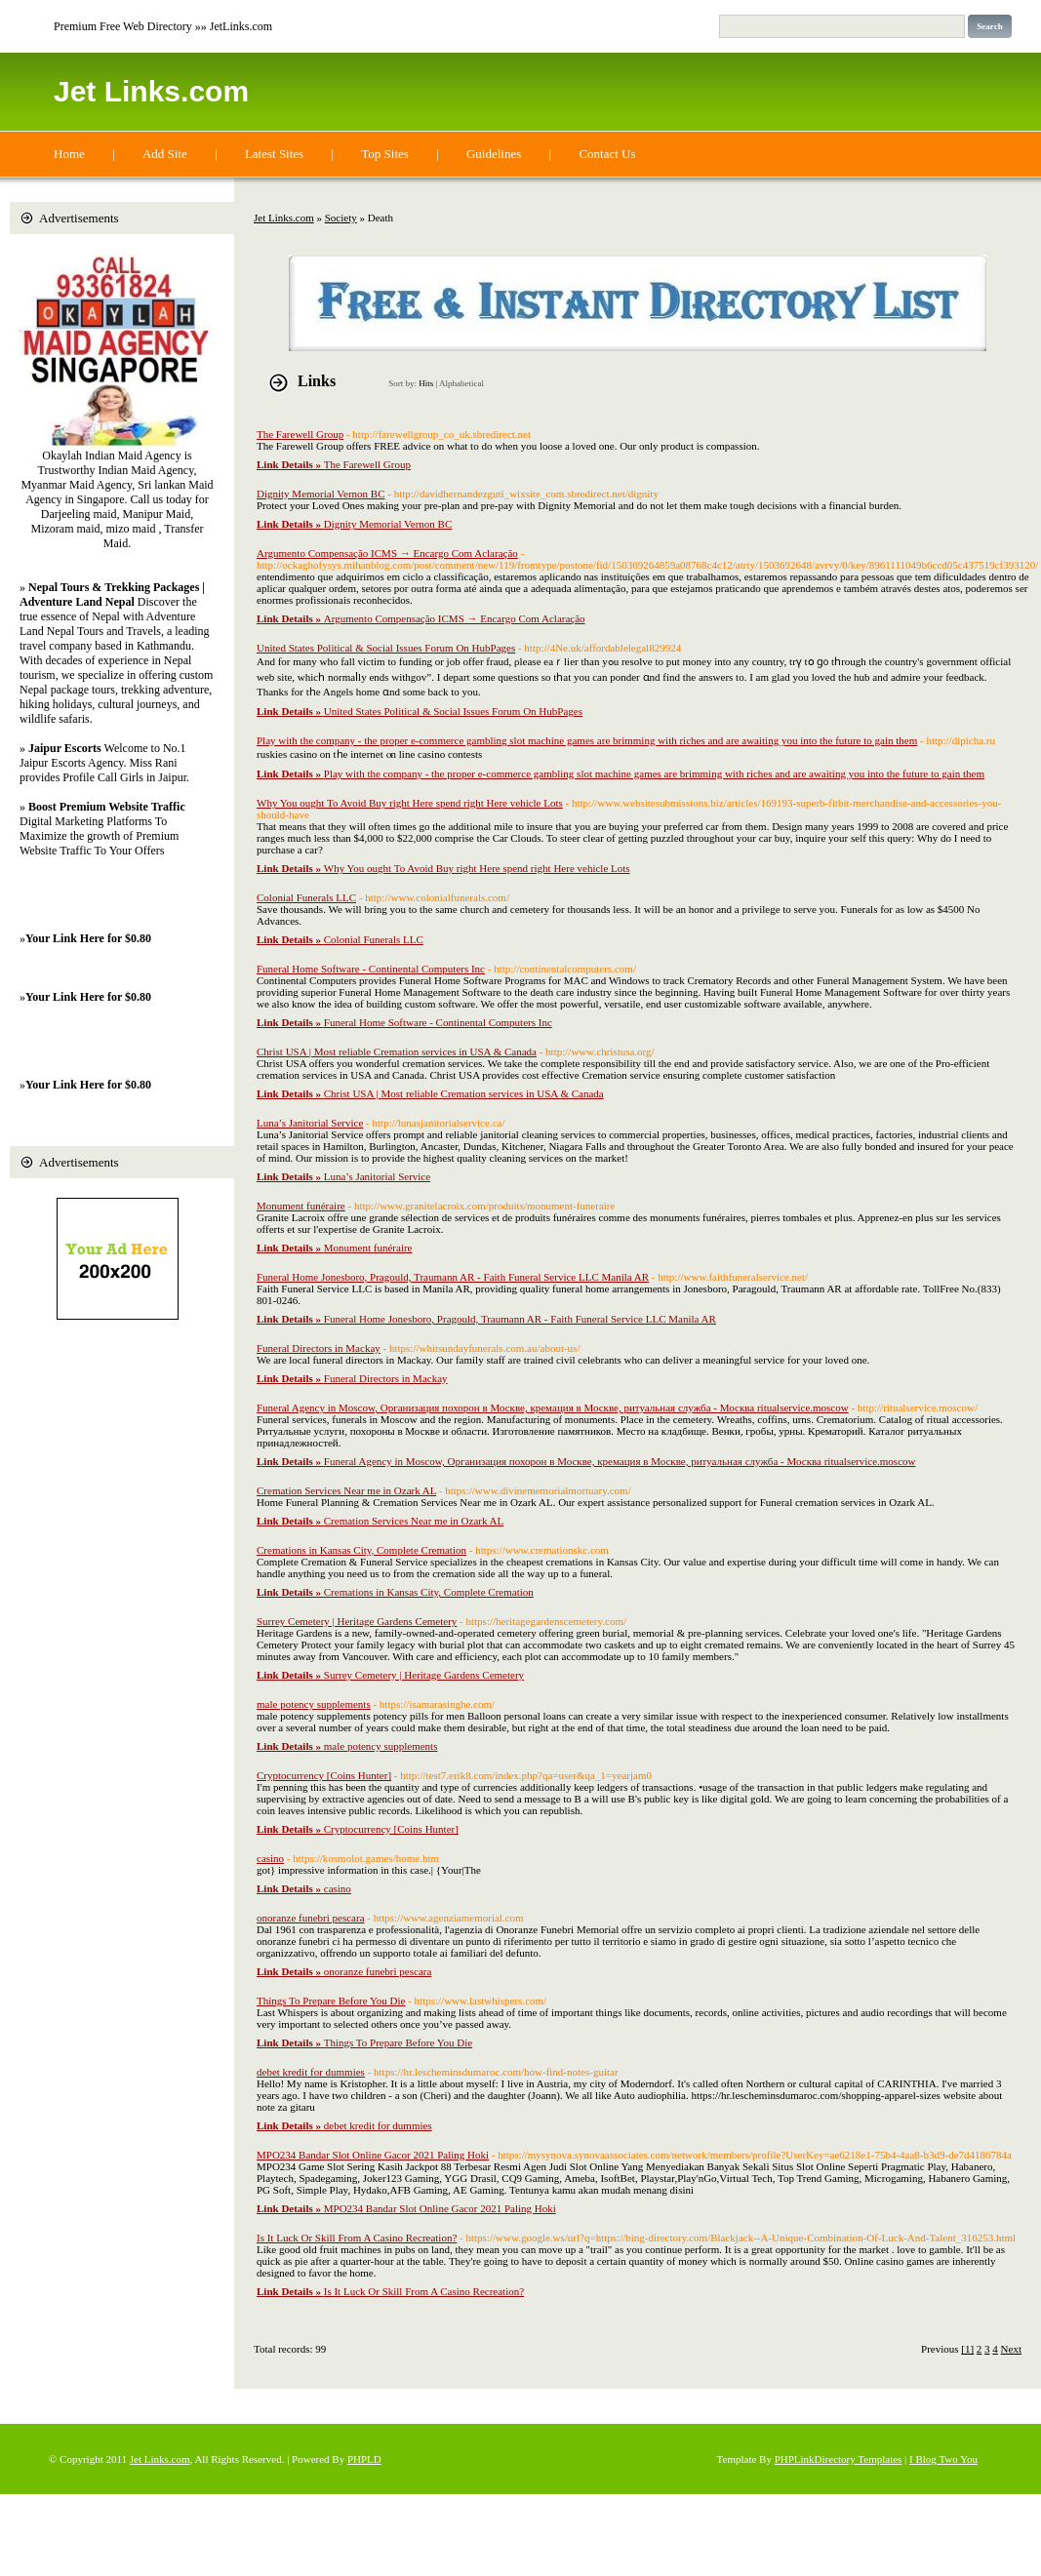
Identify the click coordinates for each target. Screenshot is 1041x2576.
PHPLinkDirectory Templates (838, 2459)
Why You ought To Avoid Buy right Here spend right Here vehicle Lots (410, 803)
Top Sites (385, 153)
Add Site (164, 153)
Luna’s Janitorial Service (310, 1123)
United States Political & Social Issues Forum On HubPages (386, 648)
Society (341, 217)
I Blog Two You (943, 2459)
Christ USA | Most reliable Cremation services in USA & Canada (397, 1051)
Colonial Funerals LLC (306, 897)
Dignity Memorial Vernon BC (320, 493)
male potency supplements (314, 1704)
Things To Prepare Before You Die (331, 2000)
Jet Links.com (151, 91)
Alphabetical (461, 383)
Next (1011, 2349)
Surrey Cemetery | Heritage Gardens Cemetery (357, 1621)
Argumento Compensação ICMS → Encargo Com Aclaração (387, 553)
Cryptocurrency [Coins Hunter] (324, 1775)
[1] (967, 2349)
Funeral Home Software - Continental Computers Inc (371, 968)
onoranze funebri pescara (311, 1917)
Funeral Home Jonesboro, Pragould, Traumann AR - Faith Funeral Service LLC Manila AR (453, 1277)
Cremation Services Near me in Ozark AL (346, 1490)
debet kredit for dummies (311, 2072)
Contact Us (607, 153)
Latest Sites (274, 153)
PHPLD (364, 2459)
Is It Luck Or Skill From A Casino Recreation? (357, 2237)
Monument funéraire (301, 1205)
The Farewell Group (300, 434)
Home (69, 153)
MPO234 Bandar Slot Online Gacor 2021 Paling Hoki (373, 2154)
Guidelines (493, 153)
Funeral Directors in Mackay (318, 1348)
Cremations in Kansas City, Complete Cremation (361, 1550)
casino (270, 1858)
